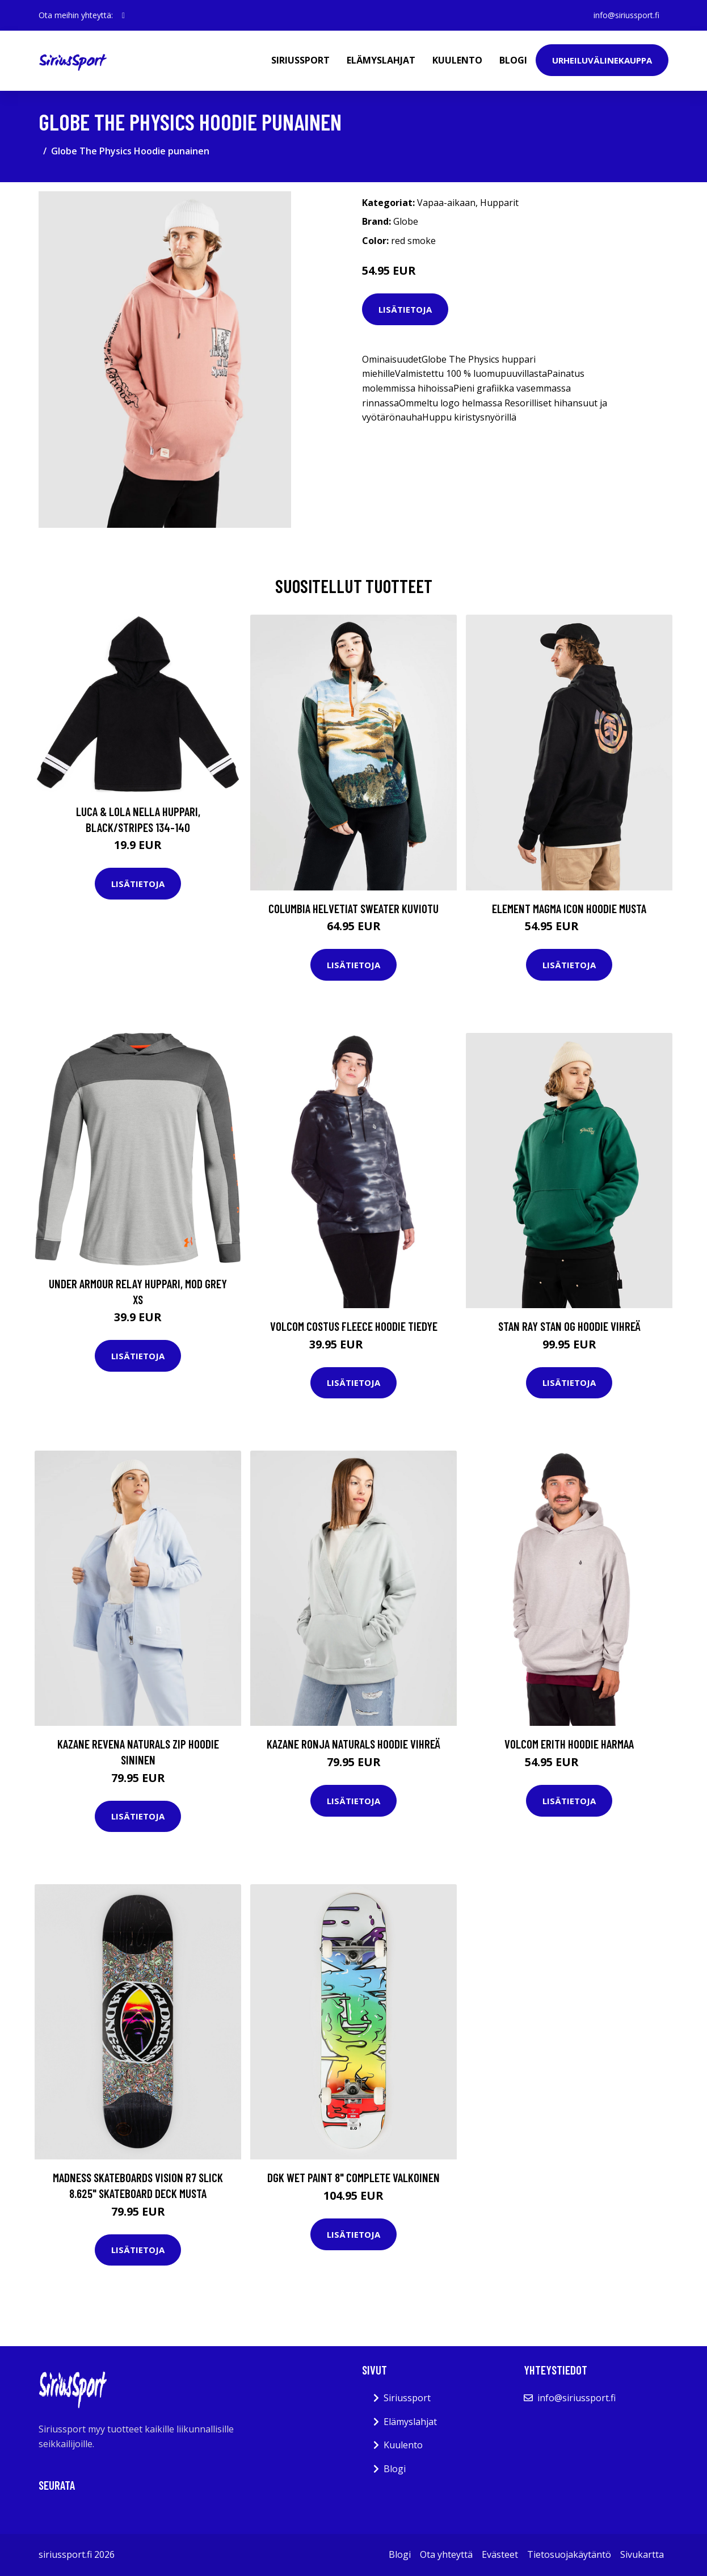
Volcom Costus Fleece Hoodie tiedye (353, 1326)
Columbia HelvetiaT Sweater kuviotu (353, 908)
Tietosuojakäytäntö (569, 2554)
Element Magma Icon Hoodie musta (569, 908)
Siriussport (300, 60)
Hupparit (499, 202)
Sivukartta (642, 2554)
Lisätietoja (405, 309)
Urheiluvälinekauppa (602, 60)
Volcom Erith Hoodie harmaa (569, 1744)
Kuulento (457, 60)
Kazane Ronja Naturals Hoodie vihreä (353, 1744)
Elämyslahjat (381, 60)
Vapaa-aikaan (446, 202)
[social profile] (123, 15)
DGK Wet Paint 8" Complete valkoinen (353, 2177)
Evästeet (500, 2554)
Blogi (513, 60)
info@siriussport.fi (626, 15)
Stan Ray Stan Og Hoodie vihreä (569, 1326)
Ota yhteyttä (446, 2554)
